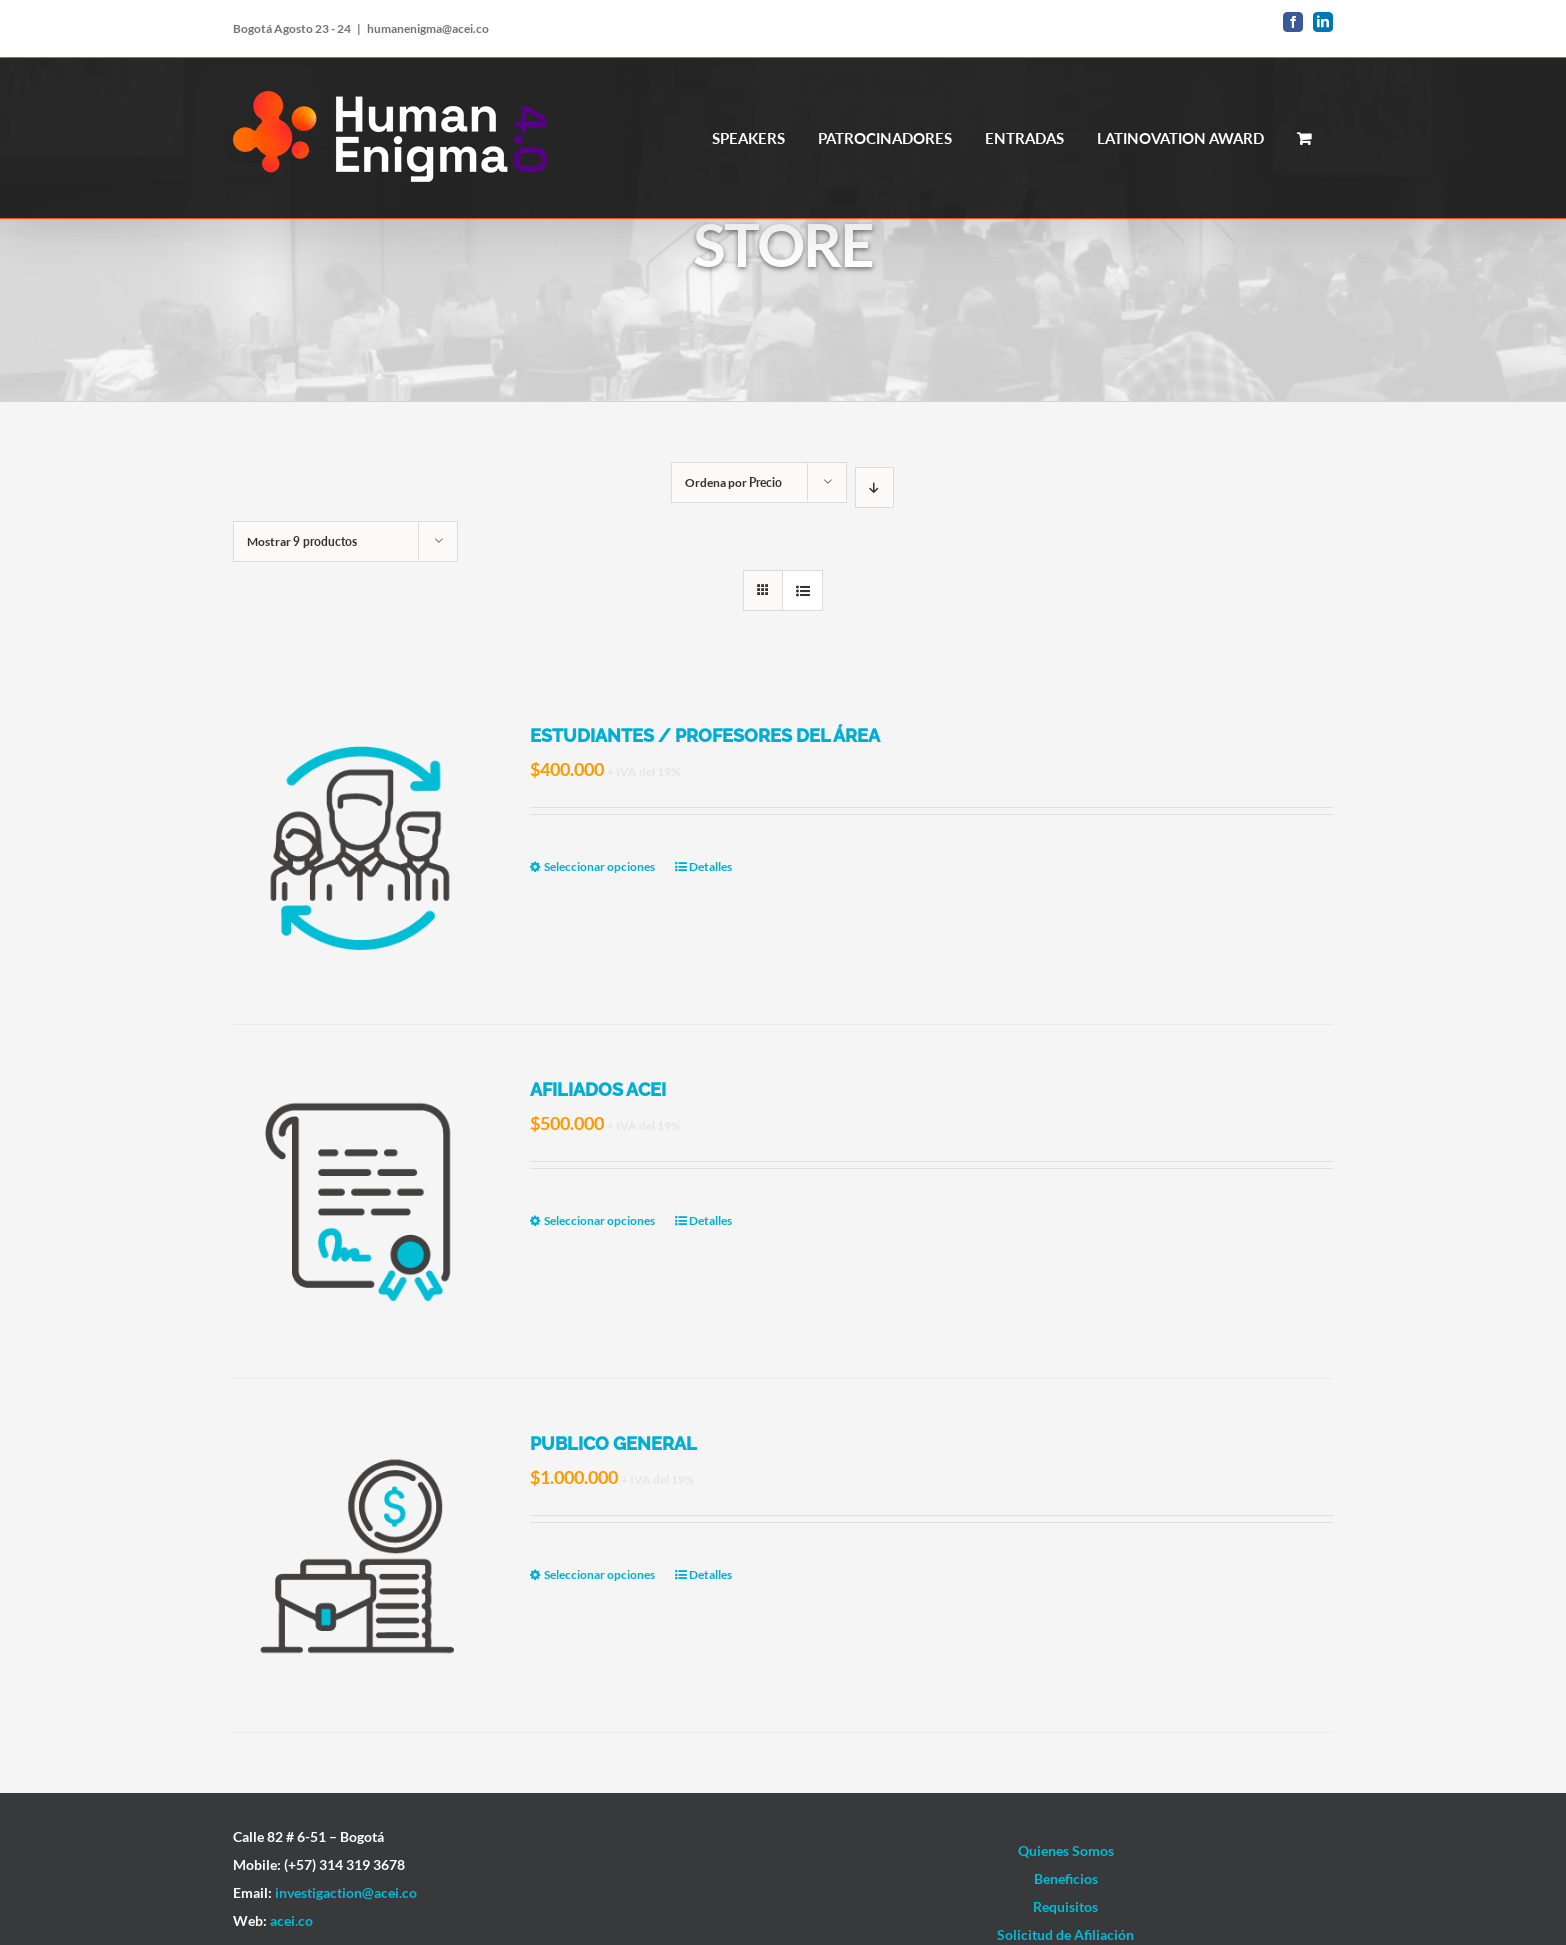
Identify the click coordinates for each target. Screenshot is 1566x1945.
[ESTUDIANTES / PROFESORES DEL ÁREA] (359, 847)
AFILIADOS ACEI (598, 1089)
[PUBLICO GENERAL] (359, 1555)
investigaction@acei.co (346, 1892)
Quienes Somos (1066, 1850)
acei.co (291, 1920)
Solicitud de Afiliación (1065, 1934)
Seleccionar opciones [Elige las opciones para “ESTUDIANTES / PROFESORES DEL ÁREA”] (599, 866)
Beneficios (1066, 1878)
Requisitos (1065, 1906)
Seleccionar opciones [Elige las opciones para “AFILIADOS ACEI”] (599, 1220)
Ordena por (733, 482)
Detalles (710, 866)
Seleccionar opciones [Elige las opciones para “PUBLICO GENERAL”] (599, 1574)
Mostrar (302, 541)
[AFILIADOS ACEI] (359, 1201)
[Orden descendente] (874, 487)
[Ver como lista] (802, 590)
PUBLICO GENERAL (613, 1443)
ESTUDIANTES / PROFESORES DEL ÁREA (705, 735)
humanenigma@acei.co (428, 28)
